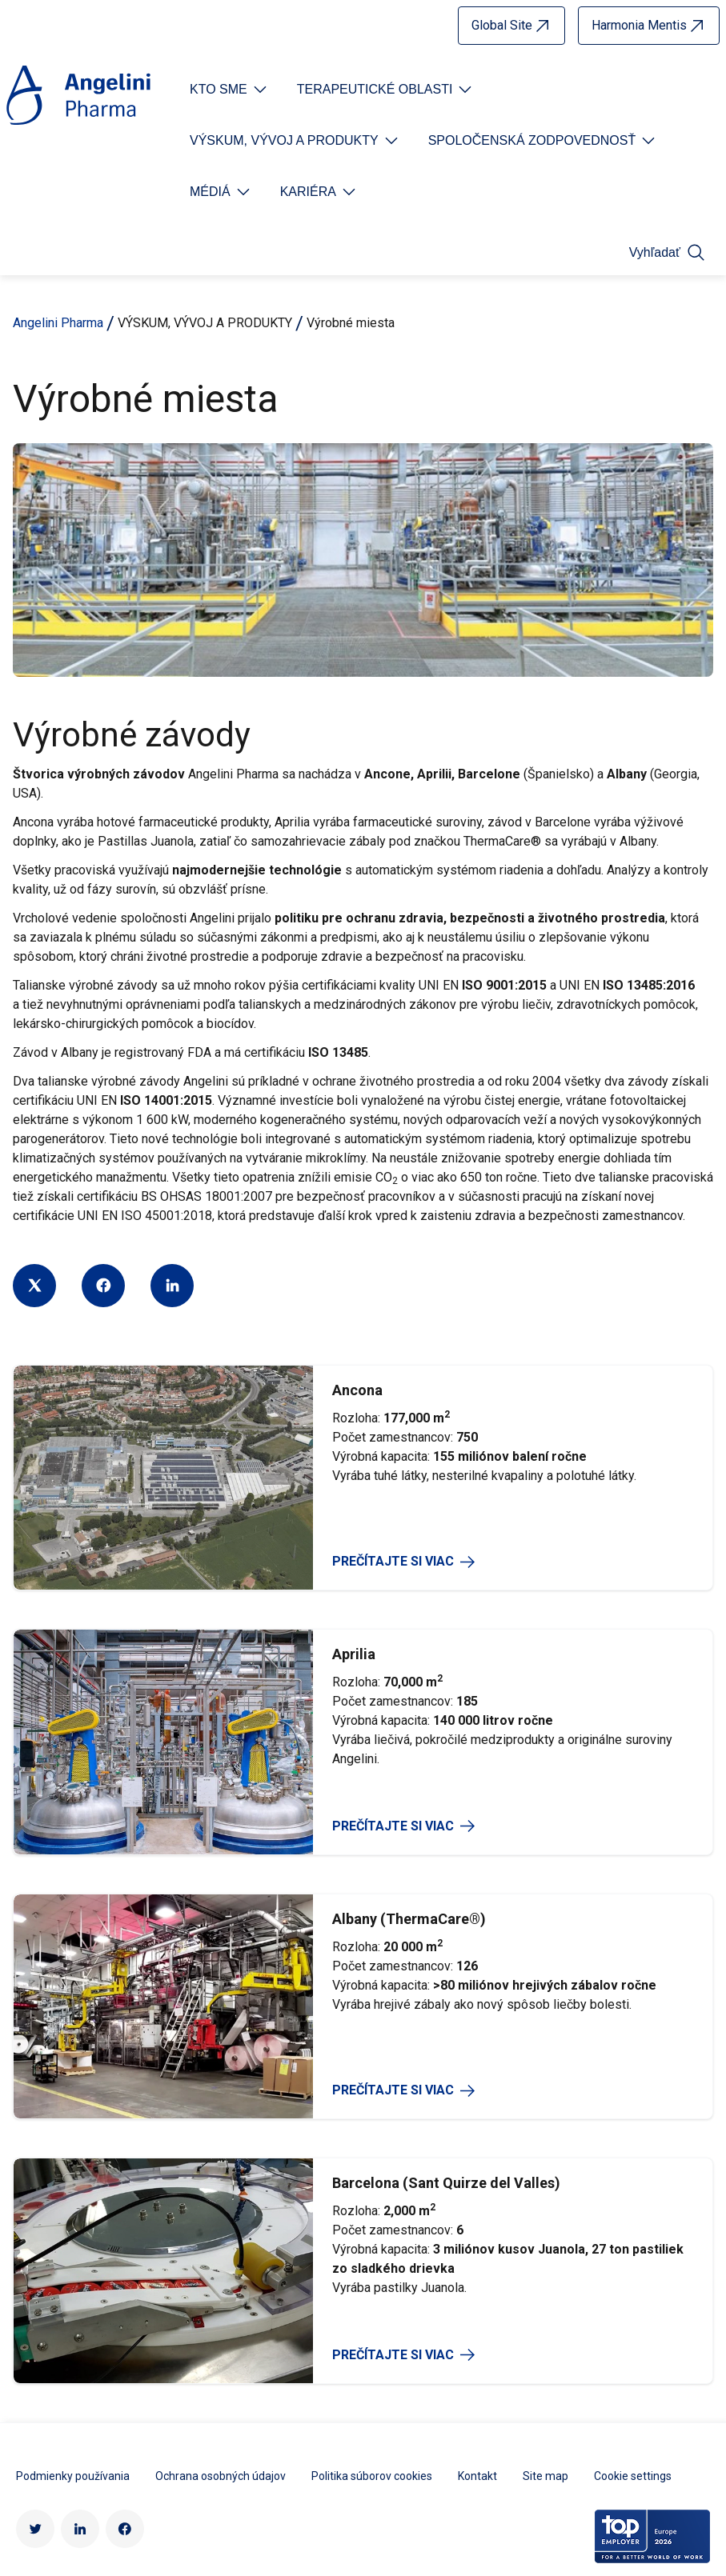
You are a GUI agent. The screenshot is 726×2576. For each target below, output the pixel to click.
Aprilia (353, 1421)
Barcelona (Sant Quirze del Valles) (446, 1950)
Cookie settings (633, 2242)
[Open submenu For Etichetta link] (229, 89)
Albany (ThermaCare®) (409, 1685)
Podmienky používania (73, 2242)
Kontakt (477, 2242)
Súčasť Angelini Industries (255, 2418)
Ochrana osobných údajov (220, 2242)
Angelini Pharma (58, 322)
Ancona (357, 1156)
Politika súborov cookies (371, 2242)
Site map (545, 2242)
